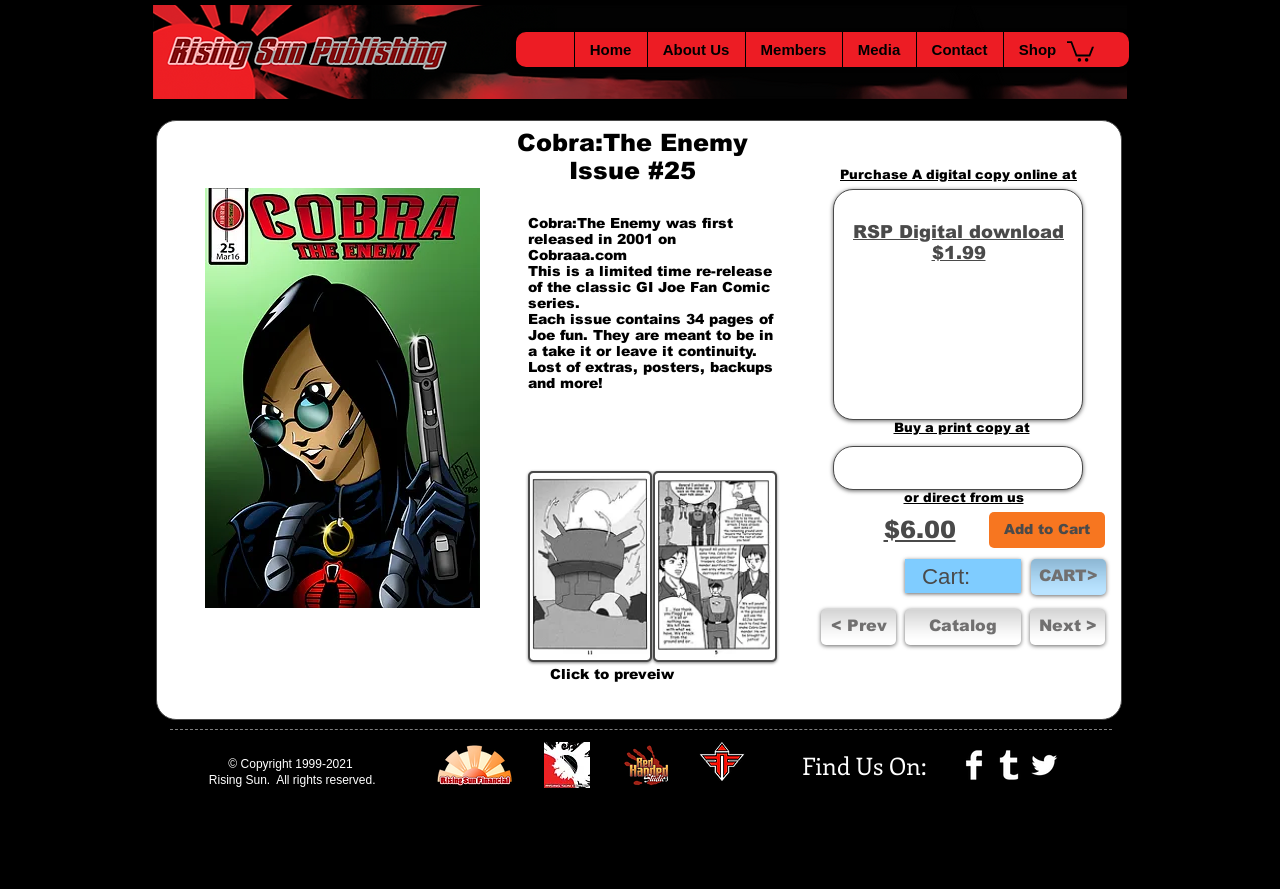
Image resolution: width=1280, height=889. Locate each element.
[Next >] (1067, 627)
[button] (1080, 50)
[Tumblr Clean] (1009, 765)
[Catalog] (963, 627)
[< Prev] (858, 627)
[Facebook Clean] (974, 765)
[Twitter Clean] (1044, 765)
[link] (962, 576)
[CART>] (1068, 577)
